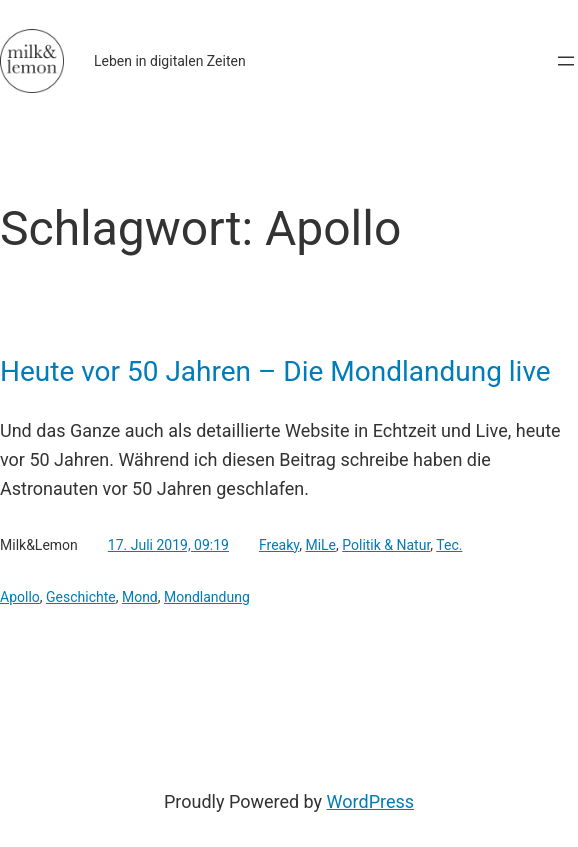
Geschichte (81, 597)
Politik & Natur (386, 545)
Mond (140, 597)
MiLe (320, 545)
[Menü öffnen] (566, 61)
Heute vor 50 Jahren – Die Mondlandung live (275, 372)
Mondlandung (207, 597)
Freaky (279, 545)
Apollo (20, 597)
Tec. (449, 545)
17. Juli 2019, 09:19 (168, 545)
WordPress (370, 801)
